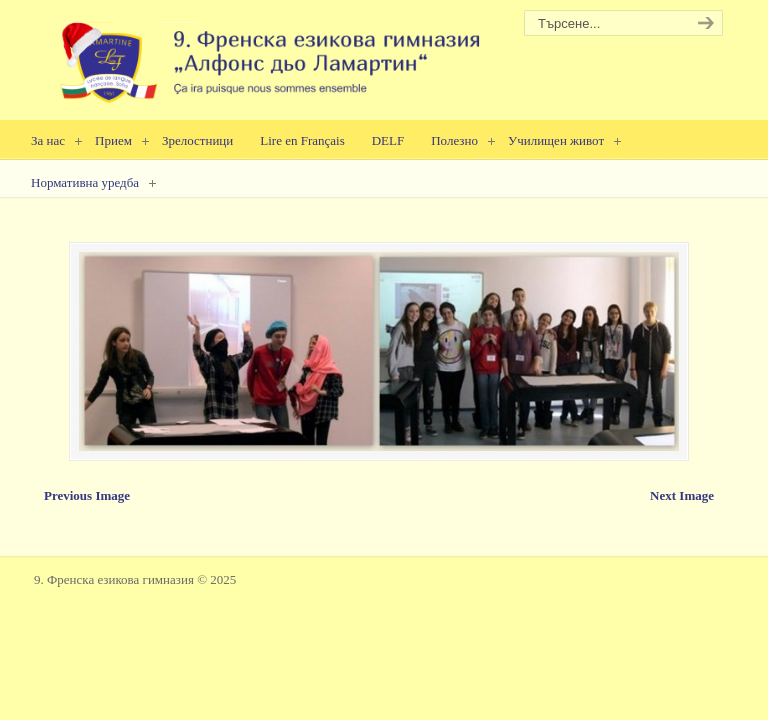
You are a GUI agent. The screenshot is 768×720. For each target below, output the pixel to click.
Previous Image (87, 495)
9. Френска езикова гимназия (264, 55)
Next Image (682, 495)
